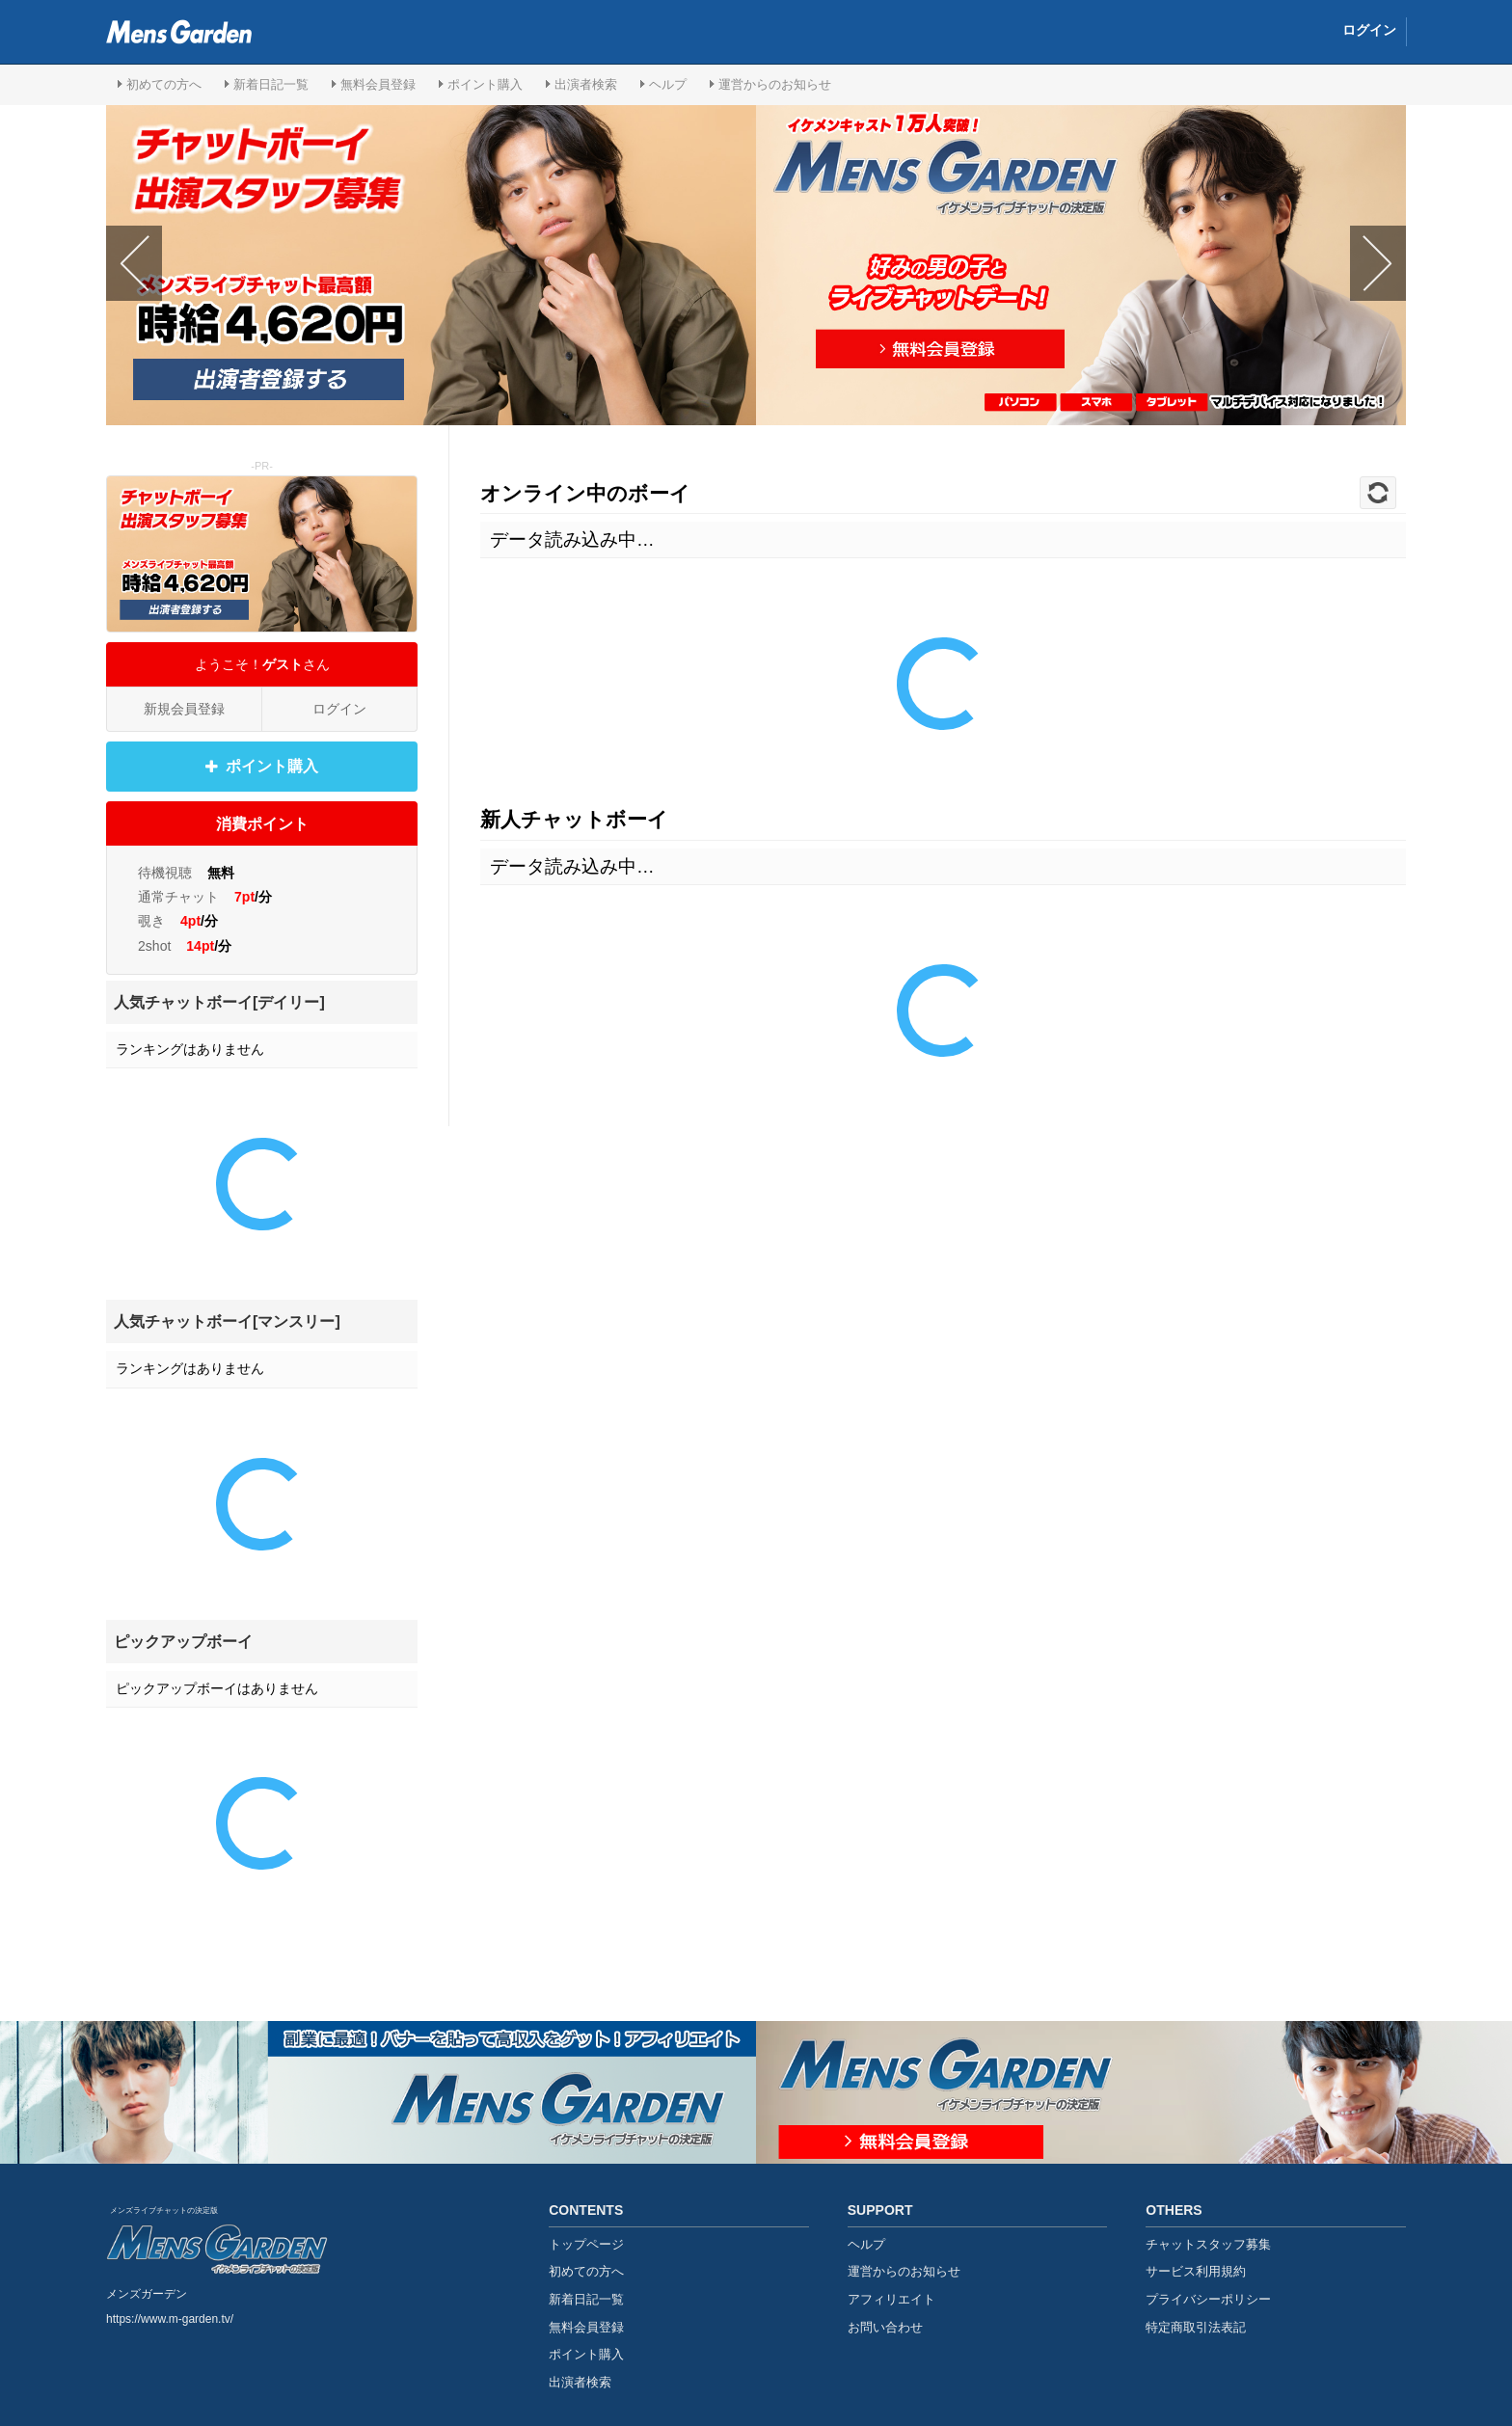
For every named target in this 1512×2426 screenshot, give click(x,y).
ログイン (1369, 30)
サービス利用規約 (1196, 2271)
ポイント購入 (481, 84)
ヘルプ (663, 84)
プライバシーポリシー (1208, 2299)
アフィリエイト (891, 2299)
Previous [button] (134, 263)
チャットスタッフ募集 (1208, 2244)
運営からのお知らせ (770, 84)
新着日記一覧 (267, 84)
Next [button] (1378, 263)
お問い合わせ (885, 2327)
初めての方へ (160, 84)
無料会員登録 (374, 84)
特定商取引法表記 (1196, 2327)
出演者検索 (581, 84)
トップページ (586, 2244)
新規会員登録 (184, 708)
